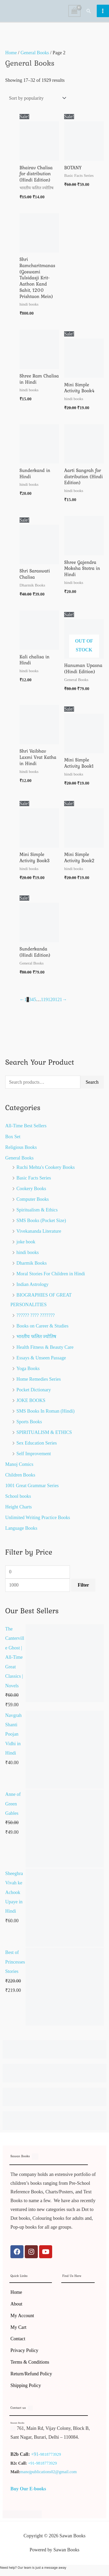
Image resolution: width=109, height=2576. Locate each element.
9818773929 (50, 2454)
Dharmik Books (31, 1263)
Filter (83, 1585)
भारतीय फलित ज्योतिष (36, 1336)
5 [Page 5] (35, 999)
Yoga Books (28, 1368)
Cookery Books (31, 1188)
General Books (19, 1158)
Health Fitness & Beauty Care (45, 1347)
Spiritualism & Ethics (37, 1209)
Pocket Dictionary (33, 1389)
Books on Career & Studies (42, 1326)
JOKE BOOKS (30, 1400)
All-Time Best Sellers (25, 1125)
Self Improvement (33, 1453)
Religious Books (21, 1147)
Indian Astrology (32, 1284)
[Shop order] (36, 98)
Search (92, 1082)
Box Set (12, 1136)
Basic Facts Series (33, 1178)
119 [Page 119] (44, 999)
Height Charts (18, 1506)
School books (18, 1496)
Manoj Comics (19, 1464)
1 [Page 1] (25, 999)
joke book (25, 1241)
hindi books (27, 1252)
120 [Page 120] (51, 999)
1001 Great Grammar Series (32, 1485)
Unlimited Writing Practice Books (37, 1517)
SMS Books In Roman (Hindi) (45, 1411)
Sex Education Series (36, 1443)
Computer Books (32, 1199)
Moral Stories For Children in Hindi (50, 1273)
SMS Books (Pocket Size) (41, 1220)
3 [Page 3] (30, 999)
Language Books (21, 1528)
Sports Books (29, 1421)
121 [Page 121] (58, 999)
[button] (89, 11)
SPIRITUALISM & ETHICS (44, 1432)
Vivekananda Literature (38, 1231)
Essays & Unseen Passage (41, 1357)
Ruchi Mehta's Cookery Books (45, 1167)
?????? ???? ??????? (35, 1315)
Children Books (20, 1475)
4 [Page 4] (32, 999)
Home (11, 52)
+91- (35, 2454)
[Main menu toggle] (103, 11)
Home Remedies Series (38, 1379)
